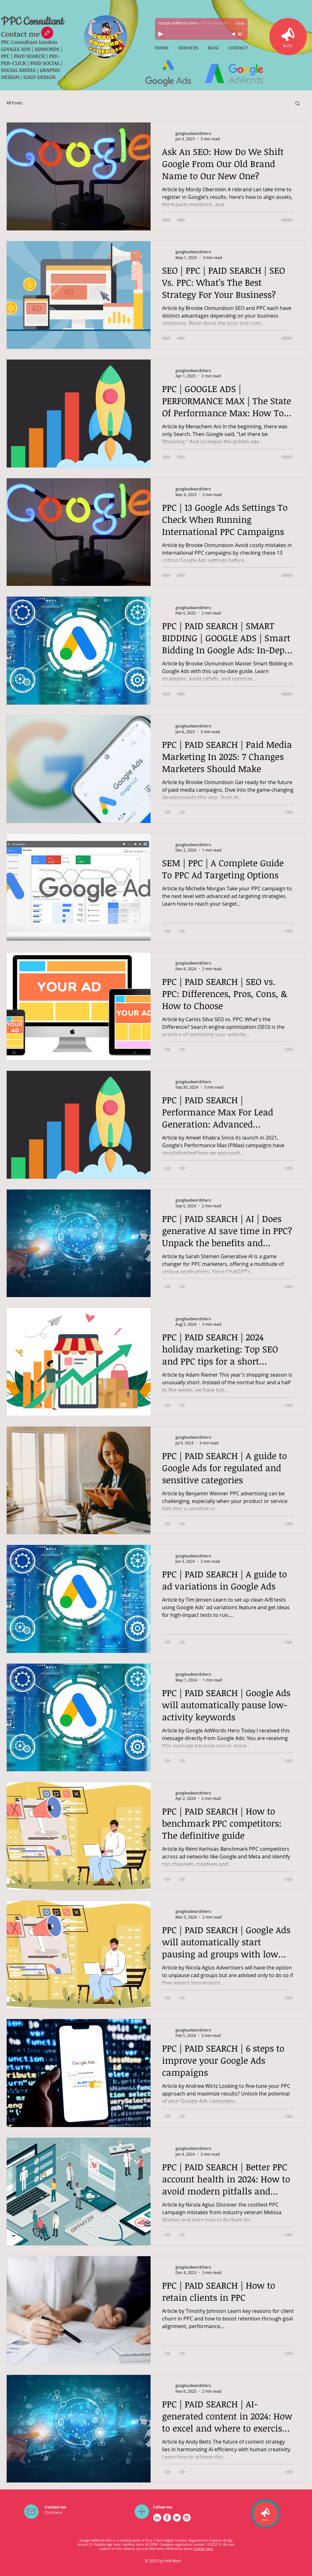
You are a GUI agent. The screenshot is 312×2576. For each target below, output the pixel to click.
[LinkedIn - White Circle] (157, 2518)
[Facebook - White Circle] (167, 2518)
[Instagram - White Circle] (187, 2518)
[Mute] (234, 34)
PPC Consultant (32, 22)
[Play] (160, 34)
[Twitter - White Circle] (177, 2518)
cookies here (203, 2549)
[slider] (241, 34)
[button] (297, 104)
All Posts (14, 103)
